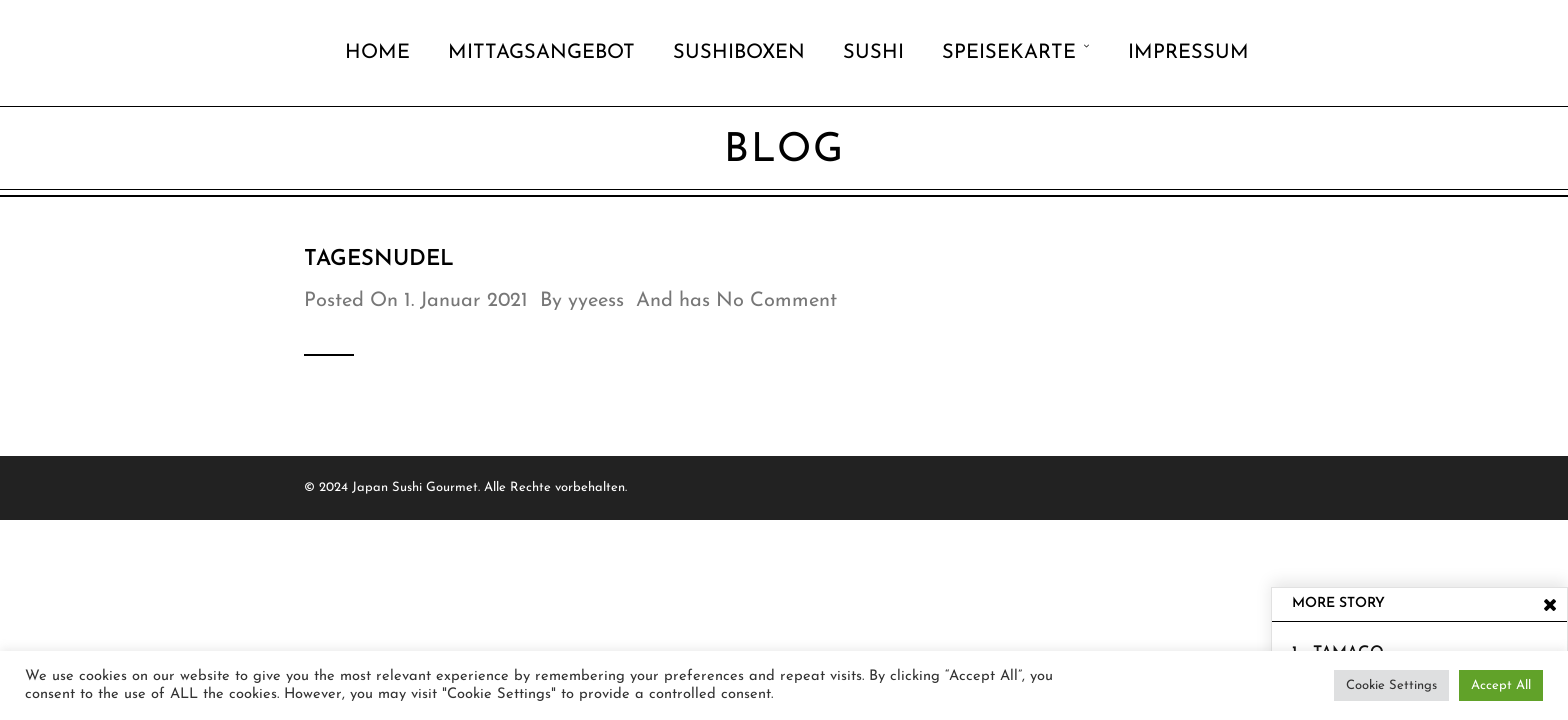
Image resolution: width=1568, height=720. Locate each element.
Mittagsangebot (541, 53)
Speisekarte (1009, 53)
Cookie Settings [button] (1391, 685)
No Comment (776, 301)
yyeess (596, 301)
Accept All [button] (1501, 685)
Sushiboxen (739, 53)
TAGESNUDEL (379, 259)
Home (377, 53)
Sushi (873, 53)
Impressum (1188, 53)
